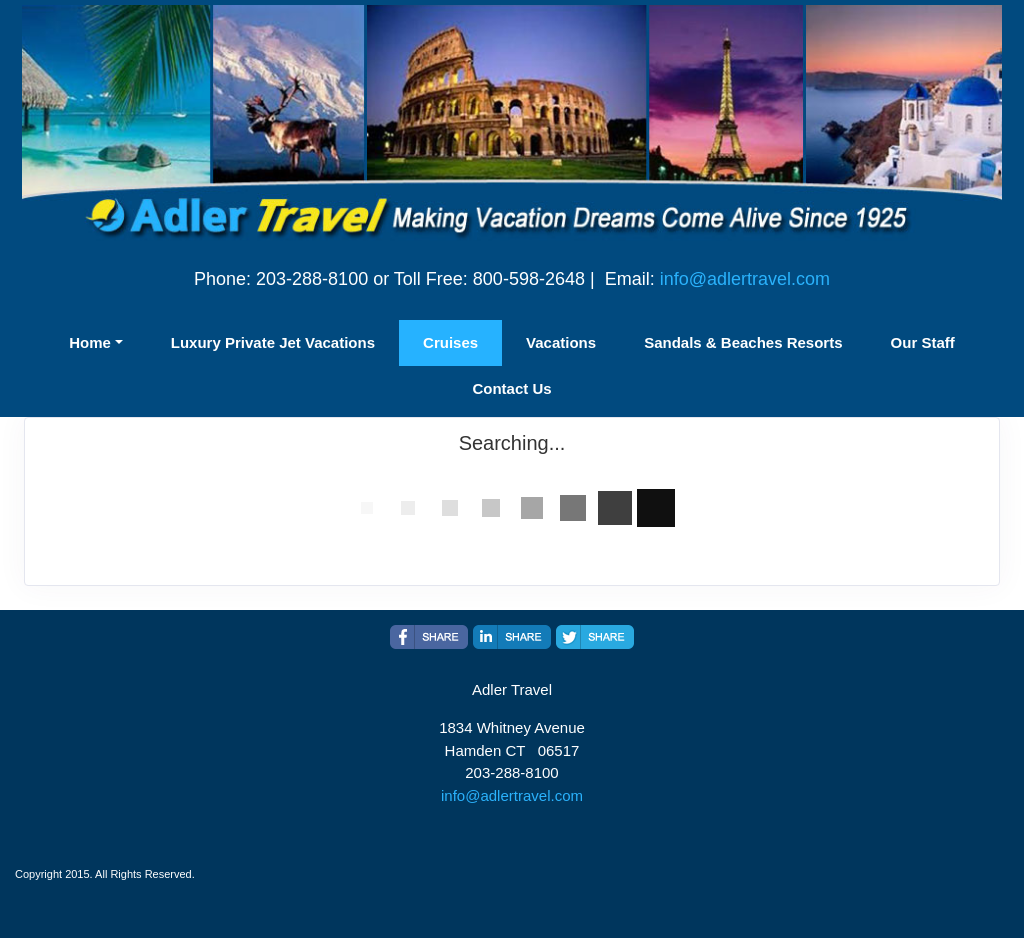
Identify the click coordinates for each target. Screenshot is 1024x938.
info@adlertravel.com (745, 279)
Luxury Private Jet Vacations (273, 342)
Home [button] (90, 342)
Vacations (561, 342)
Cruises (450, 342)
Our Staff (923, 342)
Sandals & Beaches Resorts (743, 342)
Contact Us (511, 388)
